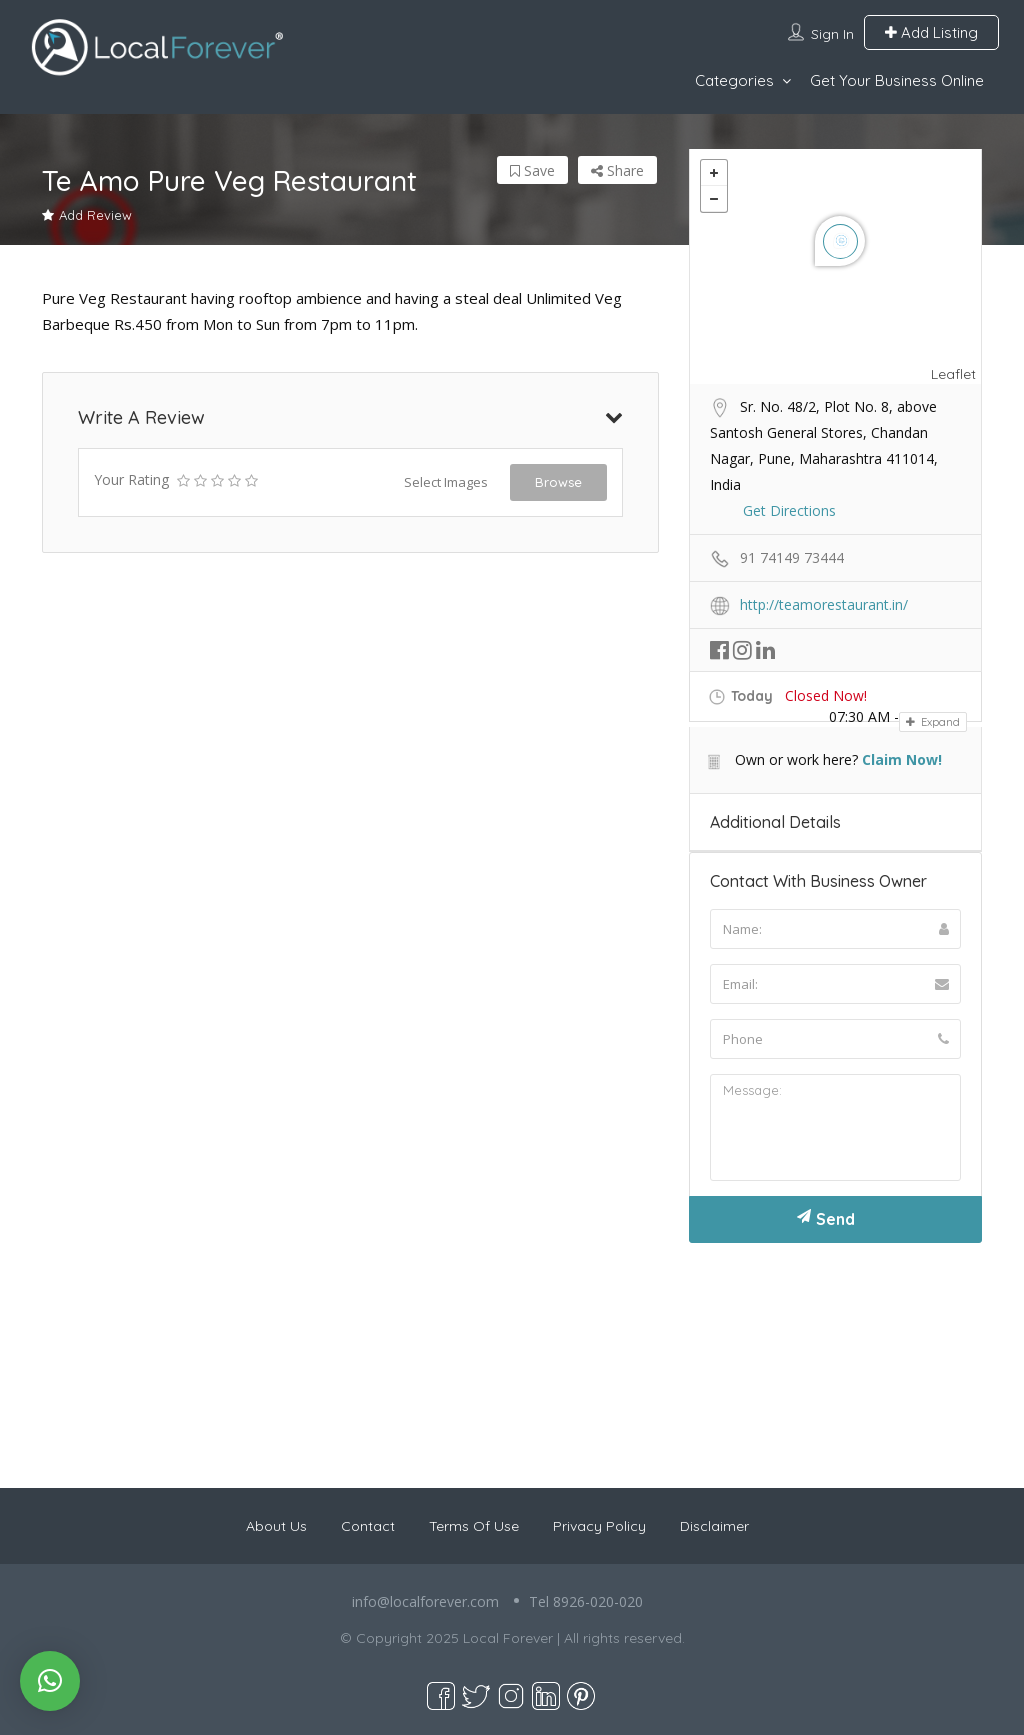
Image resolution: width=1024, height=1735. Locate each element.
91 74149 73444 (792, 557)
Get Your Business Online (897, 80)
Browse (558, 482)
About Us (276, 1526)
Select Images (446, 482)
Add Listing (931, 32)
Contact (368, 1526)
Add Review (87, 215)
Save (532, 170)
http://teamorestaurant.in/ (824, 604)
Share (617, 170)
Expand (933, 722)
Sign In (832, 34)
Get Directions (789, 510)
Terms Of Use (474, 1526)
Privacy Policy (599, 1526)
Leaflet (953, 374)
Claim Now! (902, 759)
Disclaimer (714, 1526)
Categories (734, 80)
